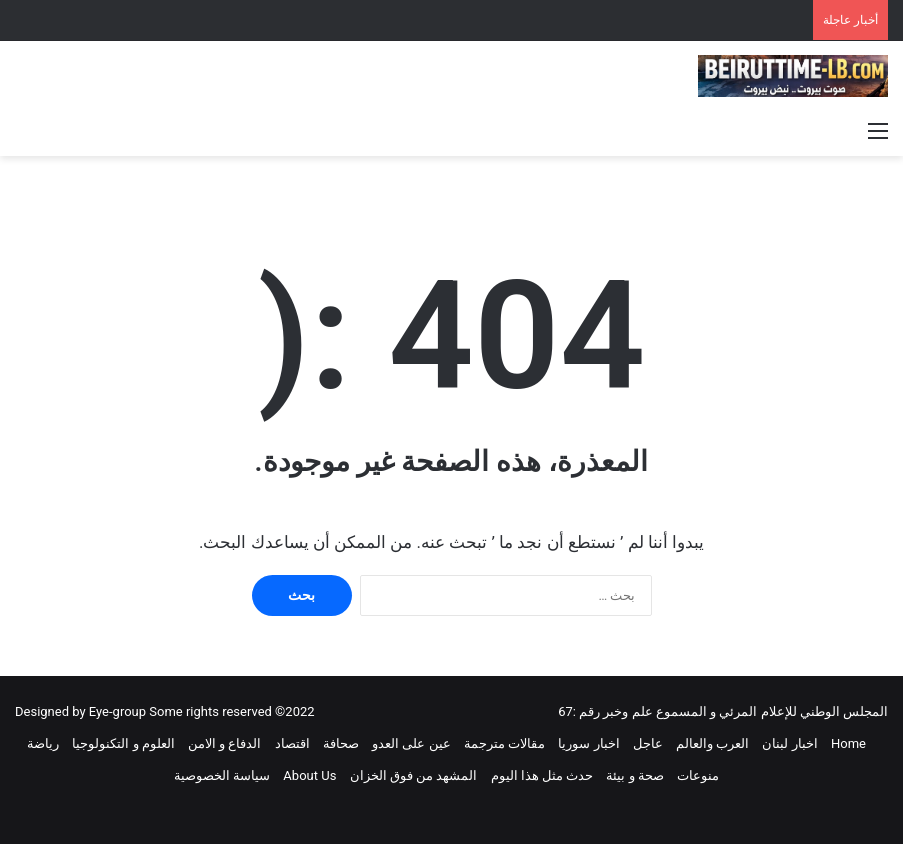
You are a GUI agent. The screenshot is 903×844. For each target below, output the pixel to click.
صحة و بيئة (634, 775)
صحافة (341, 743)
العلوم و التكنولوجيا (123, 743)
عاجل (648, 743)
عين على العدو (411, 743)
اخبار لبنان (789, 743)
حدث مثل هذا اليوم (542, 775)
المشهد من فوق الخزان (414, 775)
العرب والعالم (712, 743)
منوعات (698, 775)
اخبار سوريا (588, 743)
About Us (309, 775)
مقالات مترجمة (504, 743)
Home (848, 743)
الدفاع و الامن (224, 743)
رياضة (43, 743)
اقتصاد (292, 743)
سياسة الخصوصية (222, 775)
